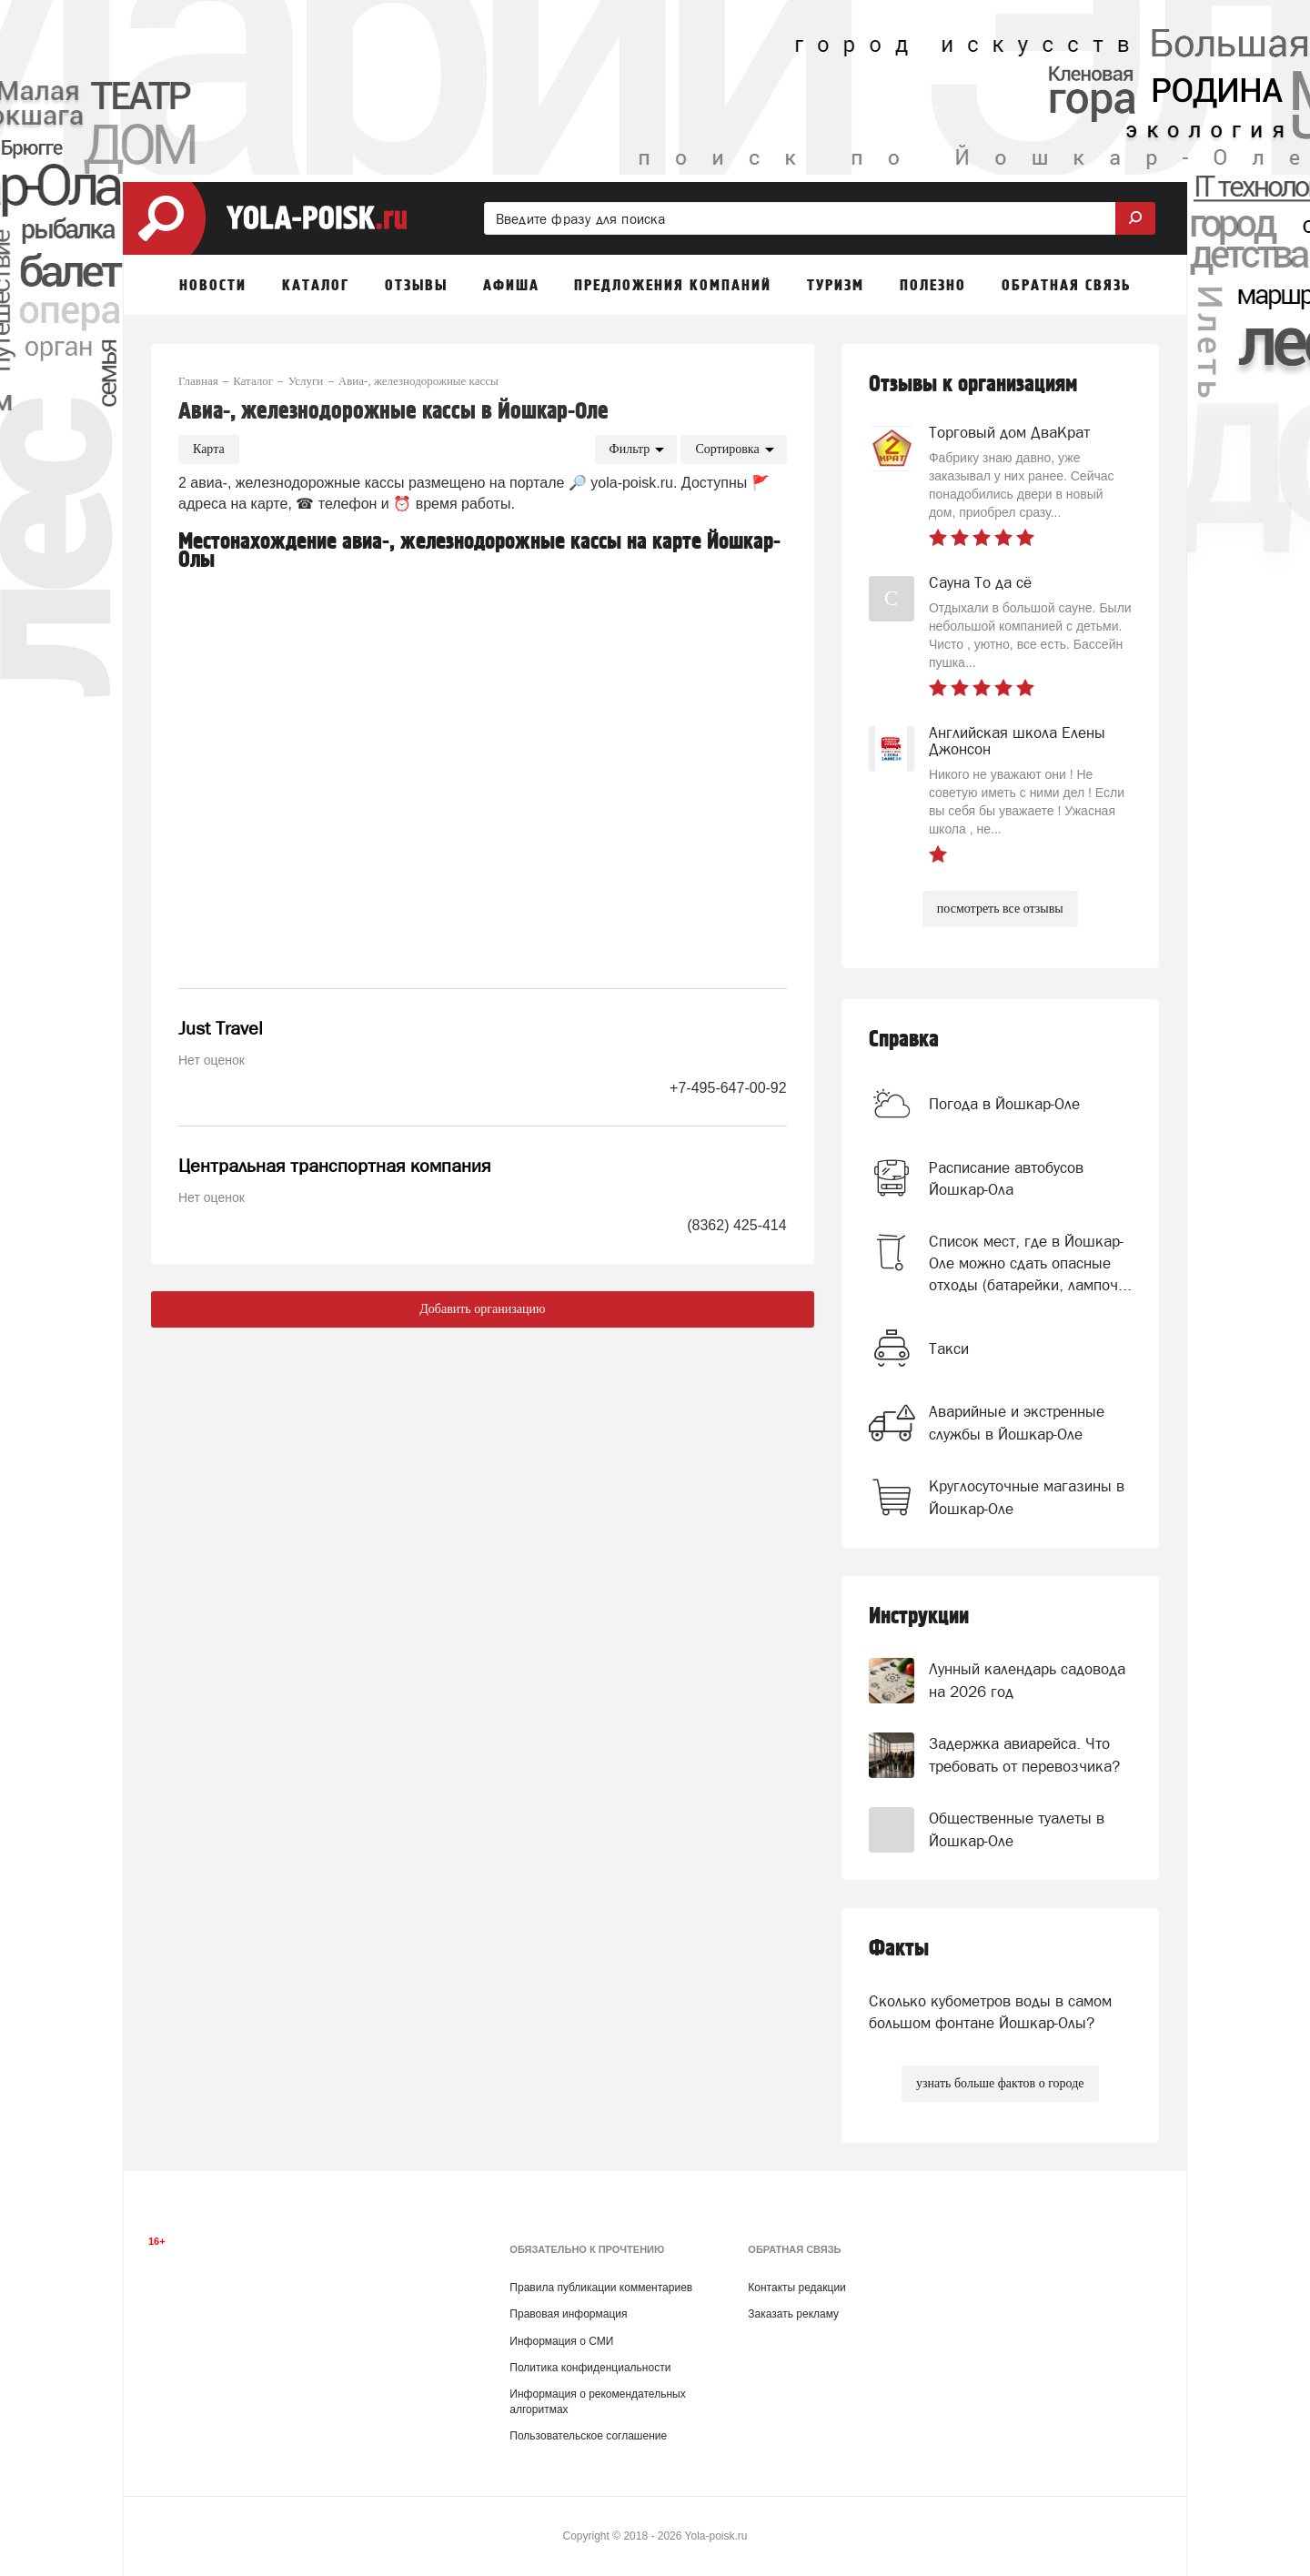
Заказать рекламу (793, 2314)
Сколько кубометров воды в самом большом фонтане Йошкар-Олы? (990, 2012)
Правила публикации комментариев (600, 2287)
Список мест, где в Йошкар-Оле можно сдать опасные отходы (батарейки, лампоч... (1030, 1263)
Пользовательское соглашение (588, 2436)
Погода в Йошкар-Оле (1004, 1104)
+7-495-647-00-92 (728, 1088)
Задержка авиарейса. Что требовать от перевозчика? (1024, 1754)
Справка (904, 1039)
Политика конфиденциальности (589, 2367)
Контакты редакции (796, 2287)
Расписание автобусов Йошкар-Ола (1006, 1178)
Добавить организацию (482, 1309)
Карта (209, 449)
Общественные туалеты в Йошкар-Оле (1016, 1829)
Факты (899, 1948)
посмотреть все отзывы (1000, 908)
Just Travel (220, 1028)
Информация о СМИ (561, 2341)
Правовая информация (568, 2314)
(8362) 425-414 (736, 1225)
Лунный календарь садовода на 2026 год (1027, 1680)
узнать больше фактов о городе (999, 2083)
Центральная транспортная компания (334, 1166)
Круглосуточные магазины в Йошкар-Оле (1026, 1497)
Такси (949, 1348)
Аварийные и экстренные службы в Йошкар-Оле (1016, 1422)
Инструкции (919, 1616)
